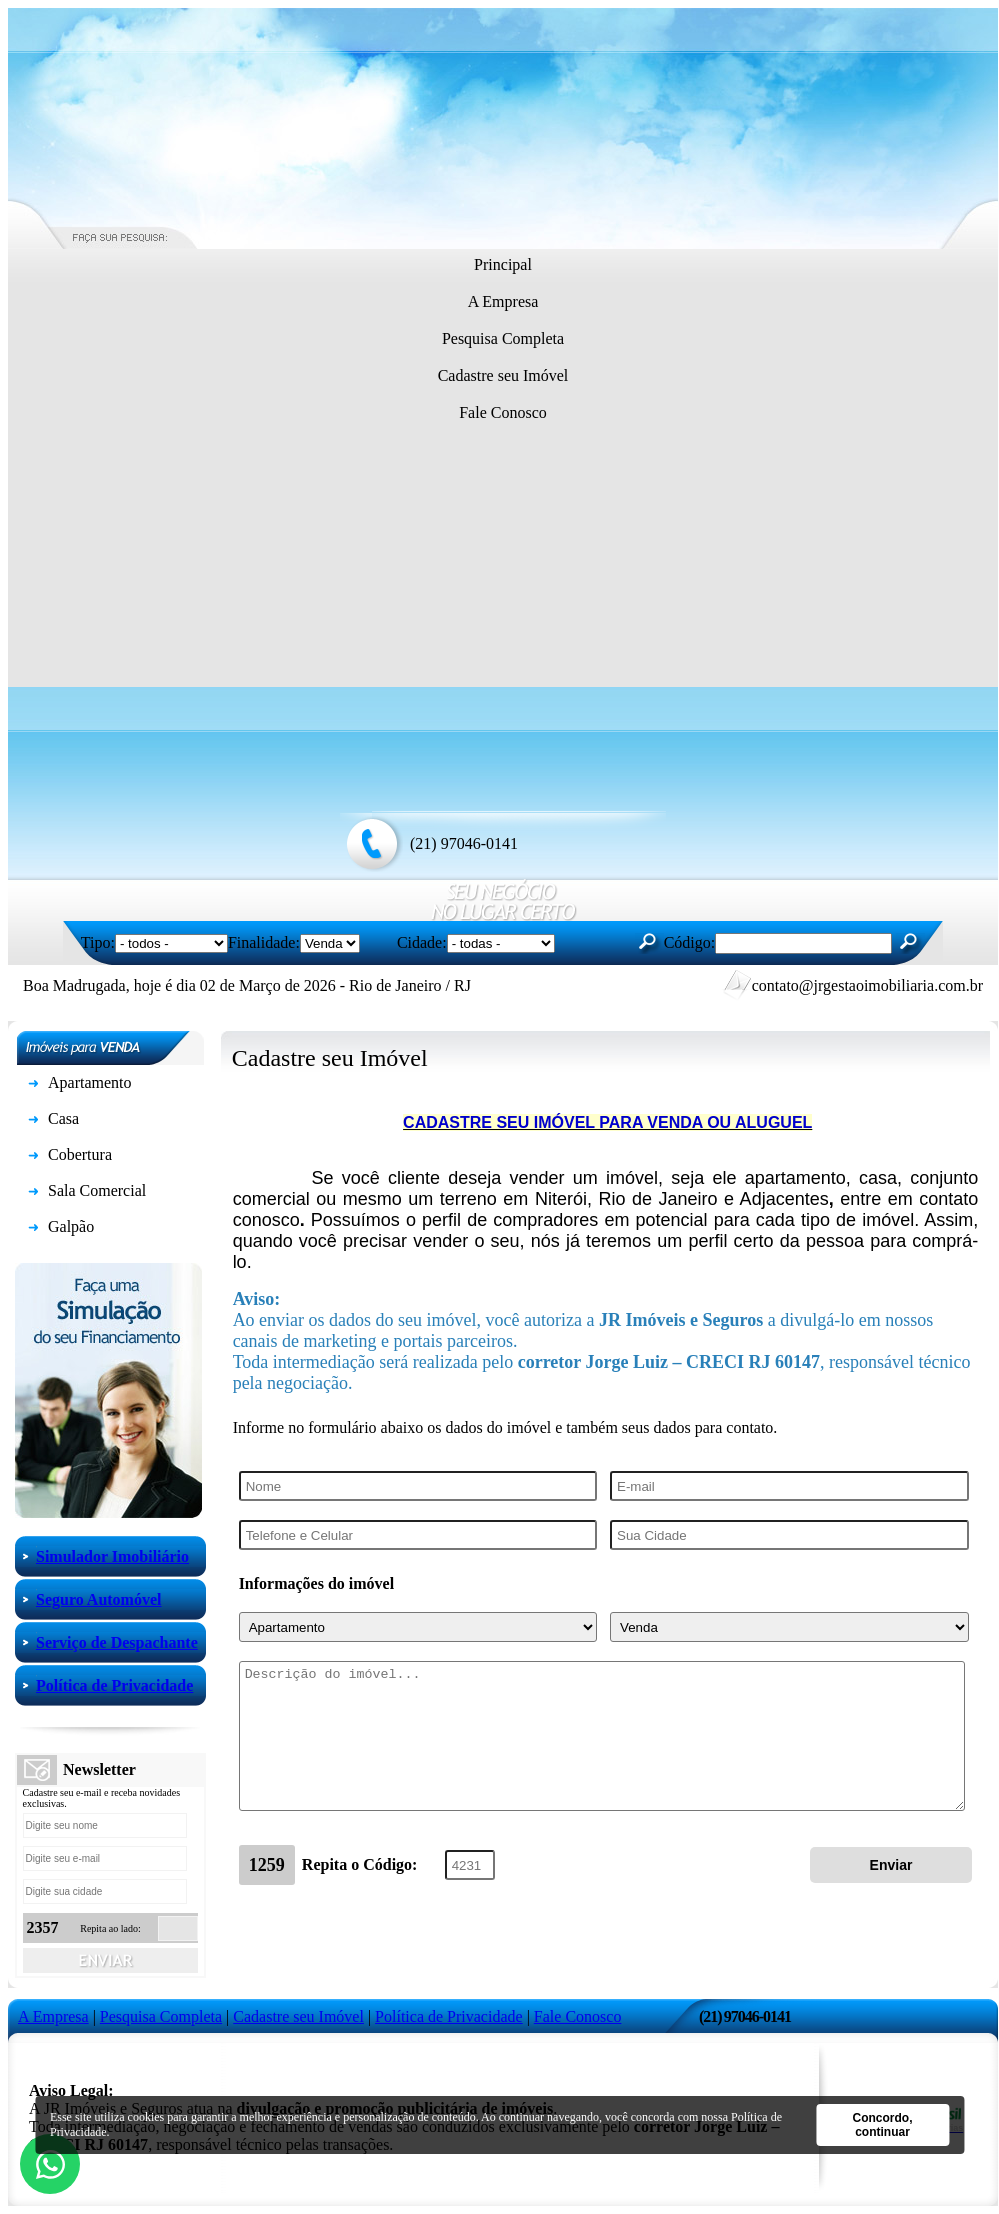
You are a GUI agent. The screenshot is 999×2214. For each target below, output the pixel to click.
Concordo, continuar (883, 2125)
